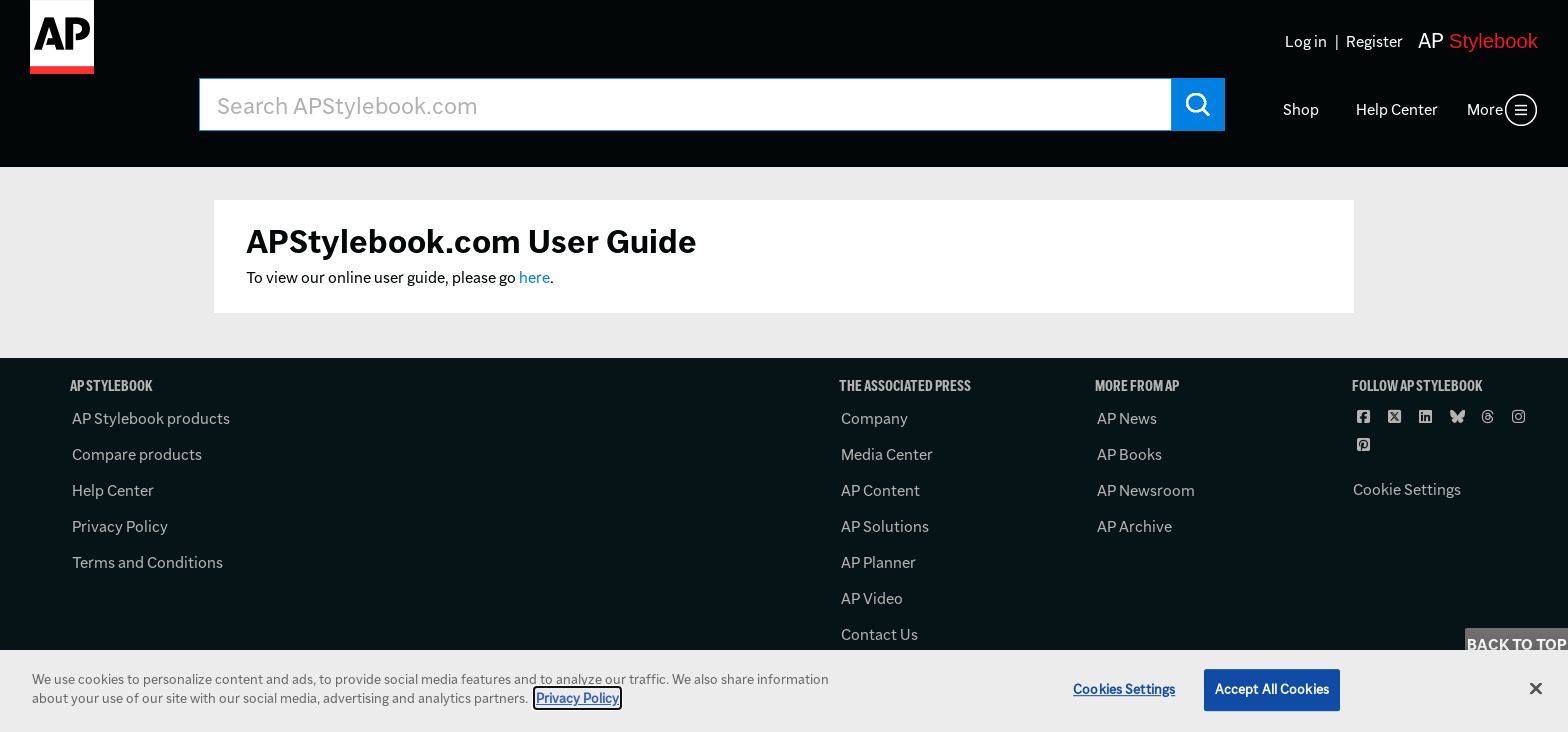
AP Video (872, 598)
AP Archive (1134, 526)
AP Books (1129, 454)
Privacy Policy (120, 526)
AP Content (880, 490)
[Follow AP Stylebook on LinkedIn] (1428, 416)
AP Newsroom (1146, 490)
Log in (1306, 41)
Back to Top (1517, 644)
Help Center (1397, 109)
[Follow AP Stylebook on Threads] (1490, 416)
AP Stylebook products (151, 418)
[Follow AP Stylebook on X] (1397, 416)
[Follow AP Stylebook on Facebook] (1366, 416)
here (534, 277)
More (1485, 109)
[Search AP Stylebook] (685, 104)
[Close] (1536, 688)
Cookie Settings (1407, 489)
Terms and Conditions (147, 562)
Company (874, 418)
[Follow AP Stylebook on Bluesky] (1459, 416)
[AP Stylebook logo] (62, 45)
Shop (1301, 109)
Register (1374, 41)
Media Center (887, 454)
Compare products (137, 454)
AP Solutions (885, 526)
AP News (1127, 418)
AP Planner (878, 562)
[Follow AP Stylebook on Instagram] (1521, 416)
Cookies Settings (1124, 689)
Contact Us (879, 634)
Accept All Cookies (1272, 689)
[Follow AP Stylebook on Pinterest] (1366, 444)
